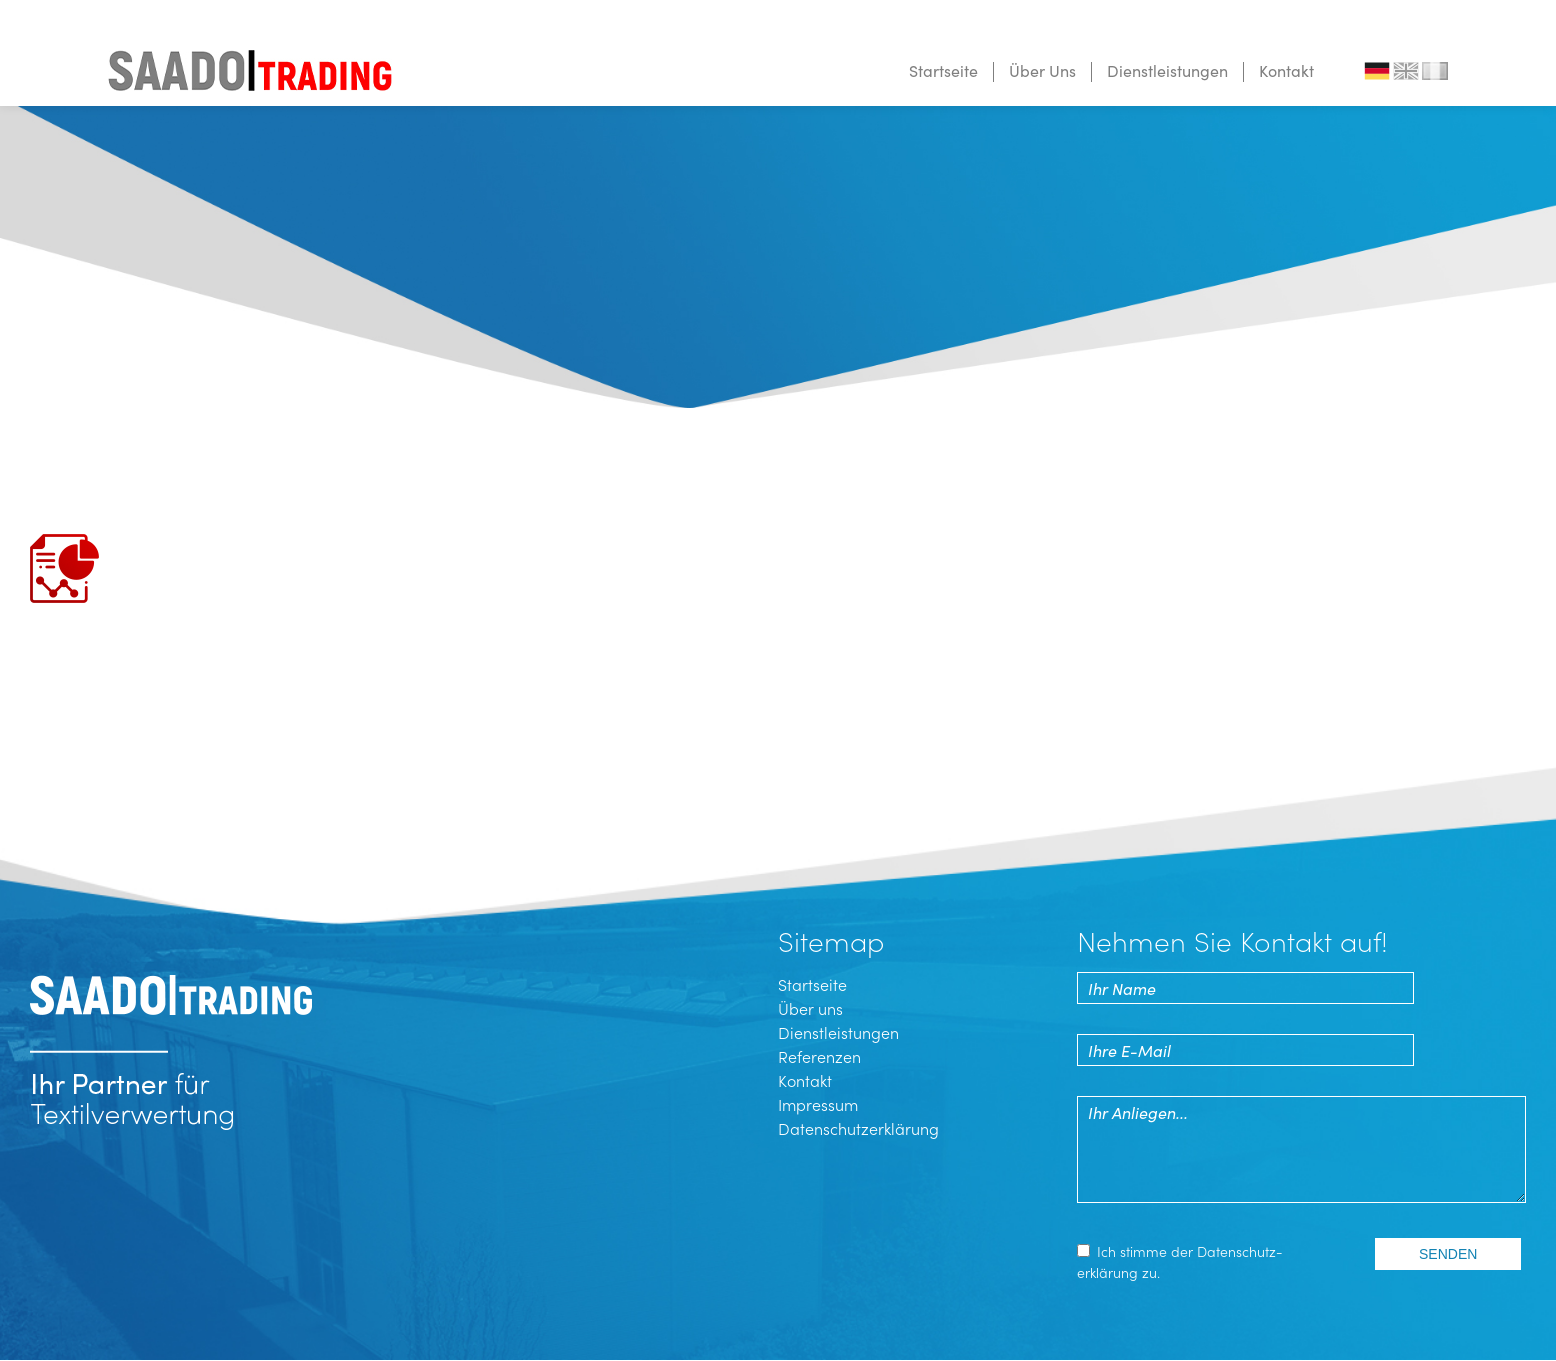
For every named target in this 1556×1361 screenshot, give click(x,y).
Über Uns (1042, 70)
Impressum (818, 1104)
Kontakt (1286, 70)
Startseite (943, 70)
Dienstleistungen (1167, 70)
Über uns (810, 1008)
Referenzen (819, 1056)
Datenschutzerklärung (858, 1128)
